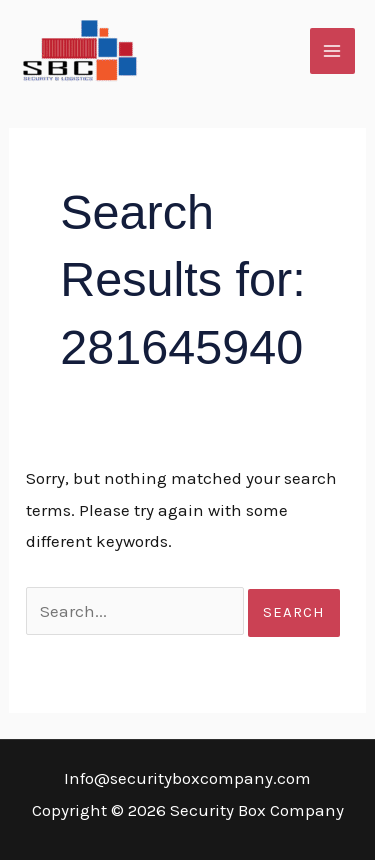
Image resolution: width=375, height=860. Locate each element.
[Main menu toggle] (333, 51)
